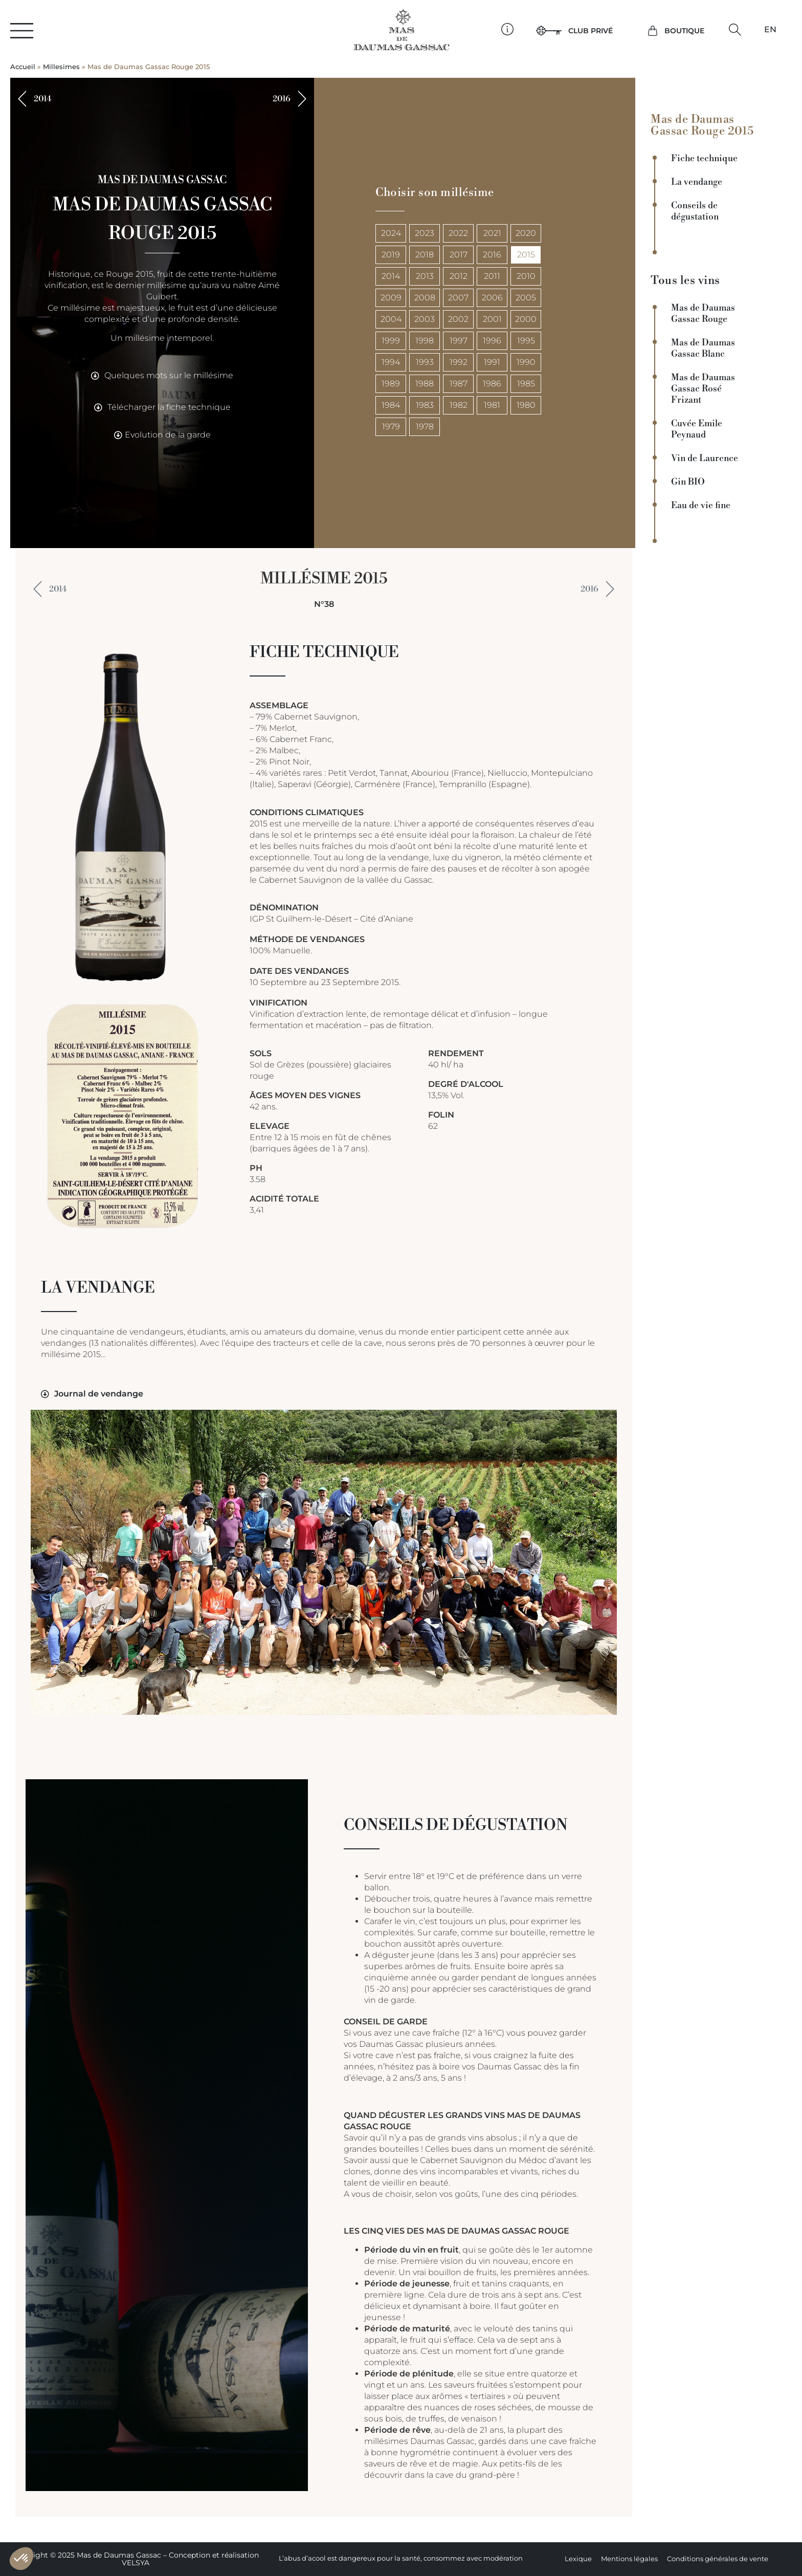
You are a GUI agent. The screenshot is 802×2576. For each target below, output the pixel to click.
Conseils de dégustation (695, 211)
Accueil (22, 67)
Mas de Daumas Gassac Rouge (703, 313)
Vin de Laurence (704, 458)
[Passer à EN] (770, 29)
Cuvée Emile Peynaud (696, 429)
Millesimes (61, 67)
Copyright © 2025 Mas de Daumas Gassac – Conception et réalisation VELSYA (135, 2558)
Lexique (578, 2559)
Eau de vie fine (700, 505)
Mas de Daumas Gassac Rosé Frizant (703, 389)
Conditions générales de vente (717, 2559)
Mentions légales (629, 2559)
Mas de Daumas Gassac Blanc (703, 348)
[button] (735, 29)
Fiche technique (704, 158)
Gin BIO (688, 482)
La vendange (696, 182)
